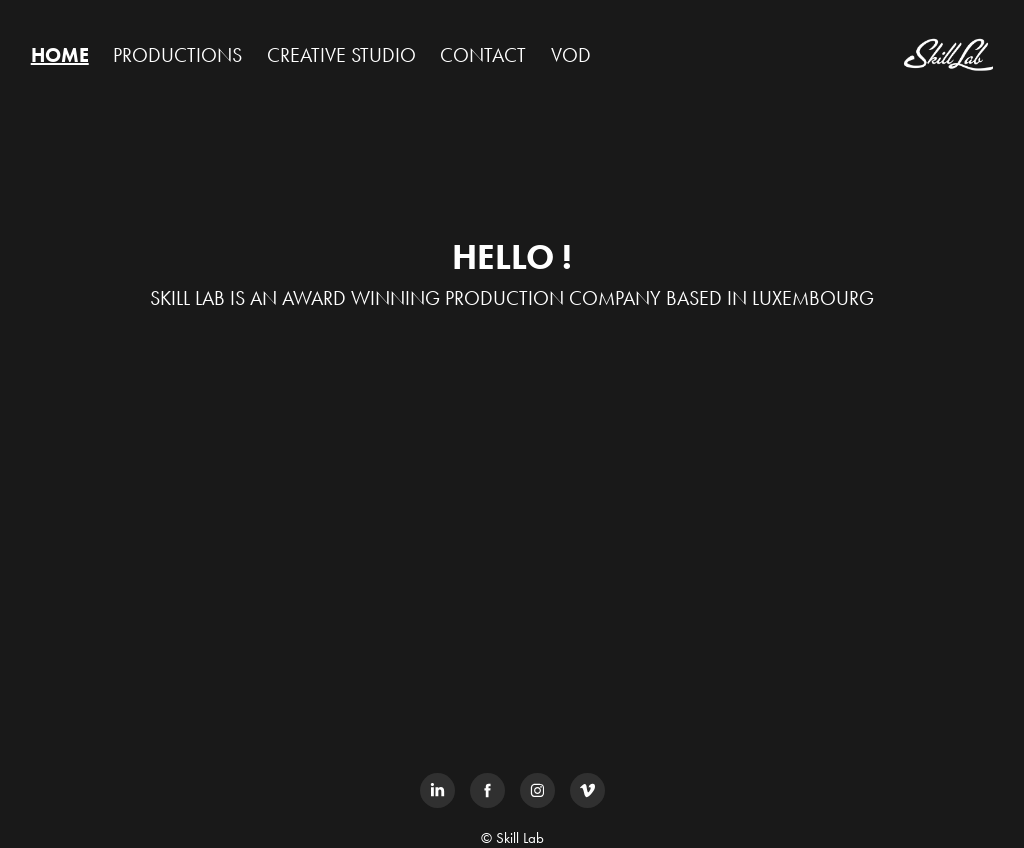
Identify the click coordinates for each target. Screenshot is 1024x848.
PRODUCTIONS (177, 55)
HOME (60, 55)
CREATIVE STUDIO (341, 55)
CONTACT (483, 55)
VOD (571, 55)
